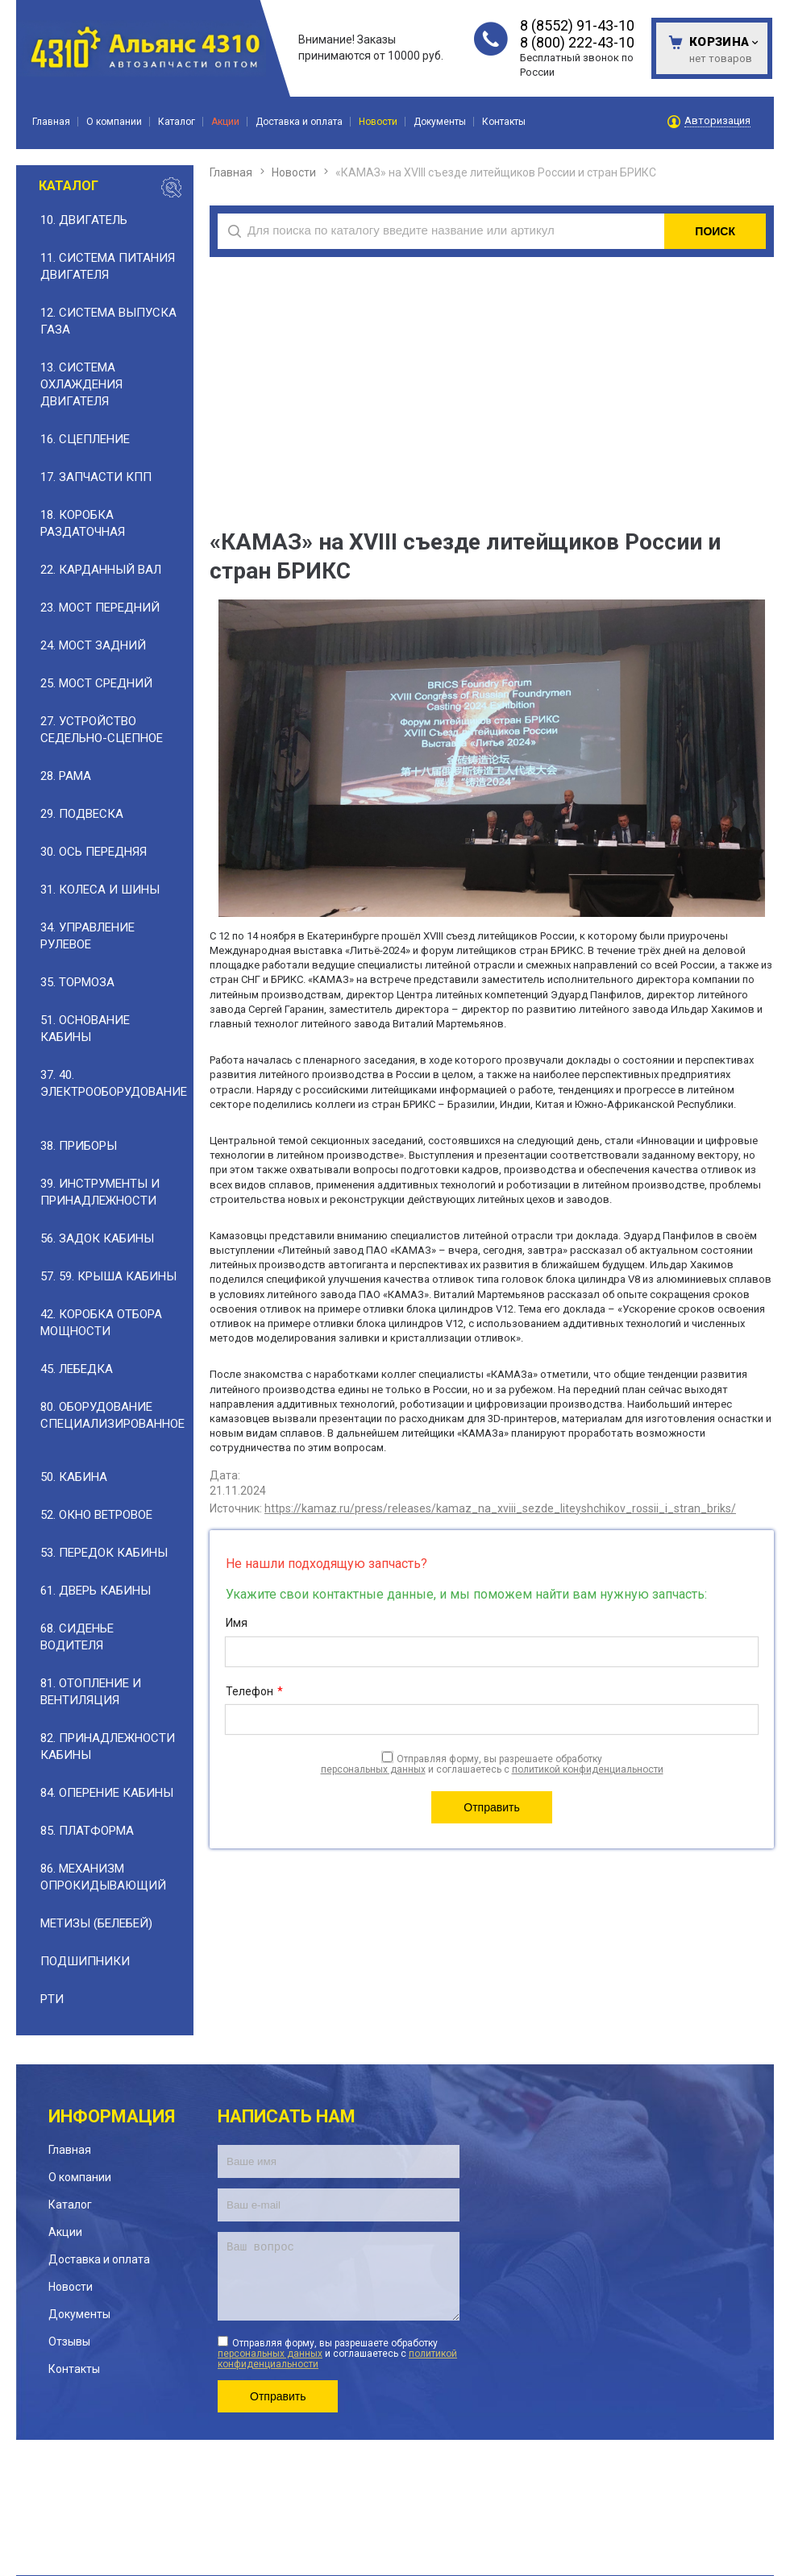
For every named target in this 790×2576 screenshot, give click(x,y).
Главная (231, 172)
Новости (294, 172)
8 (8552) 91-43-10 (577, 25)
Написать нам (287, 2116)
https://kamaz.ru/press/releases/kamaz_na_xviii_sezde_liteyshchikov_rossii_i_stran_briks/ (500, 1508)
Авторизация (717, 121)
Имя (236, 1622)
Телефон (254, 1692)
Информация (111, 2116)
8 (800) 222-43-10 (577, 42)
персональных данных (373, 1769)
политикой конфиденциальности (587, 1769)
